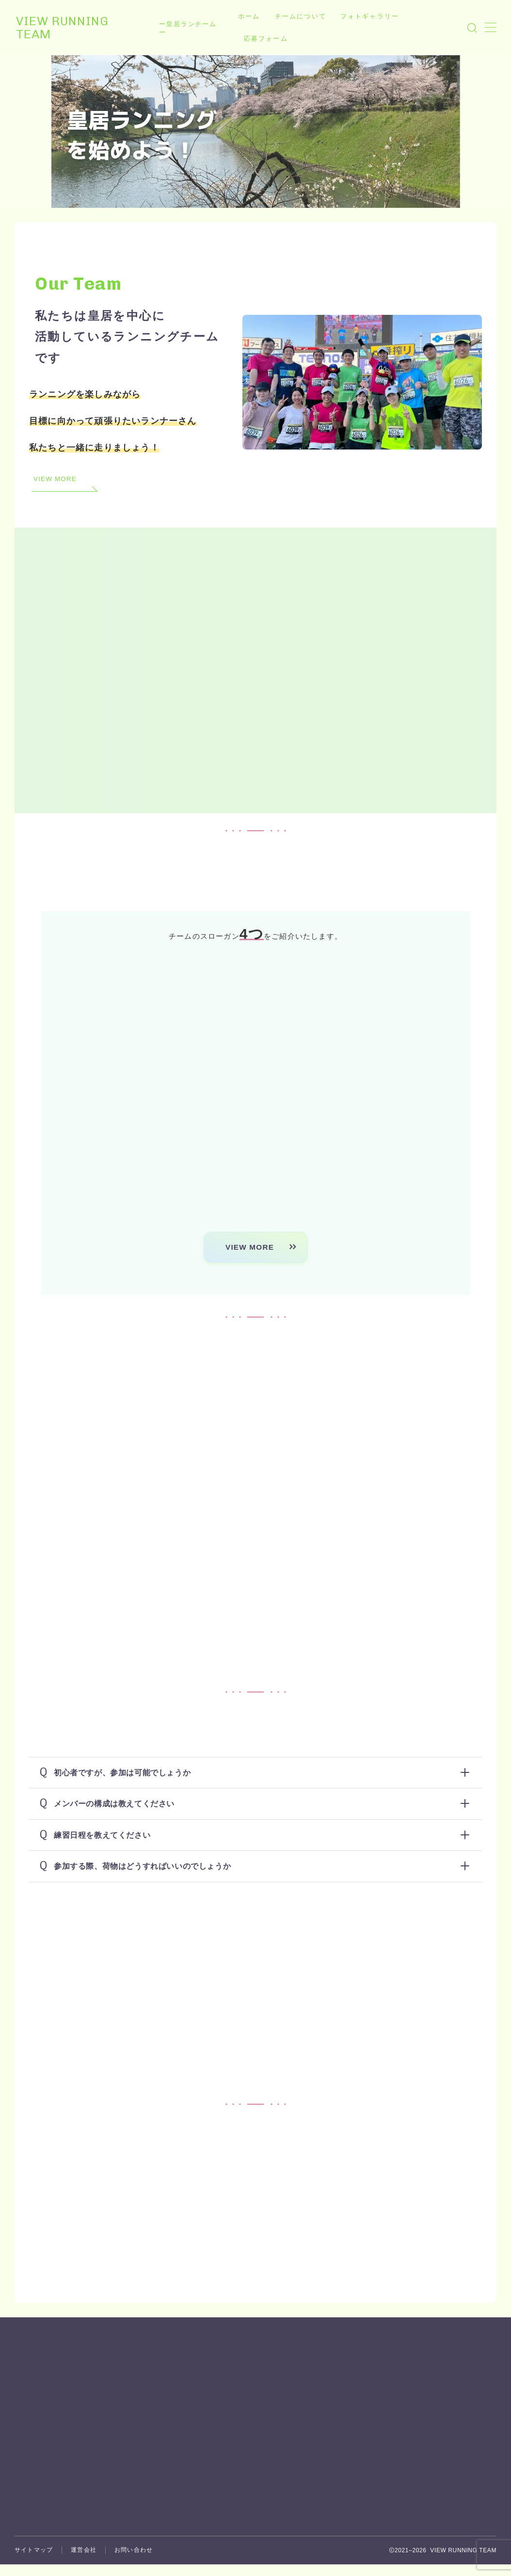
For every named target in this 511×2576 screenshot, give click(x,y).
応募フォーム (267, 38)
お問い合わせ (133, 2443)
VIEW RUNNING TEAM (82, 27)
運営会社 (83, 2443)
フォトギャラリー (371, 16)
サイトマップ (34, 2443)
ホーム (250, 16)
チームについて (301, 16)
